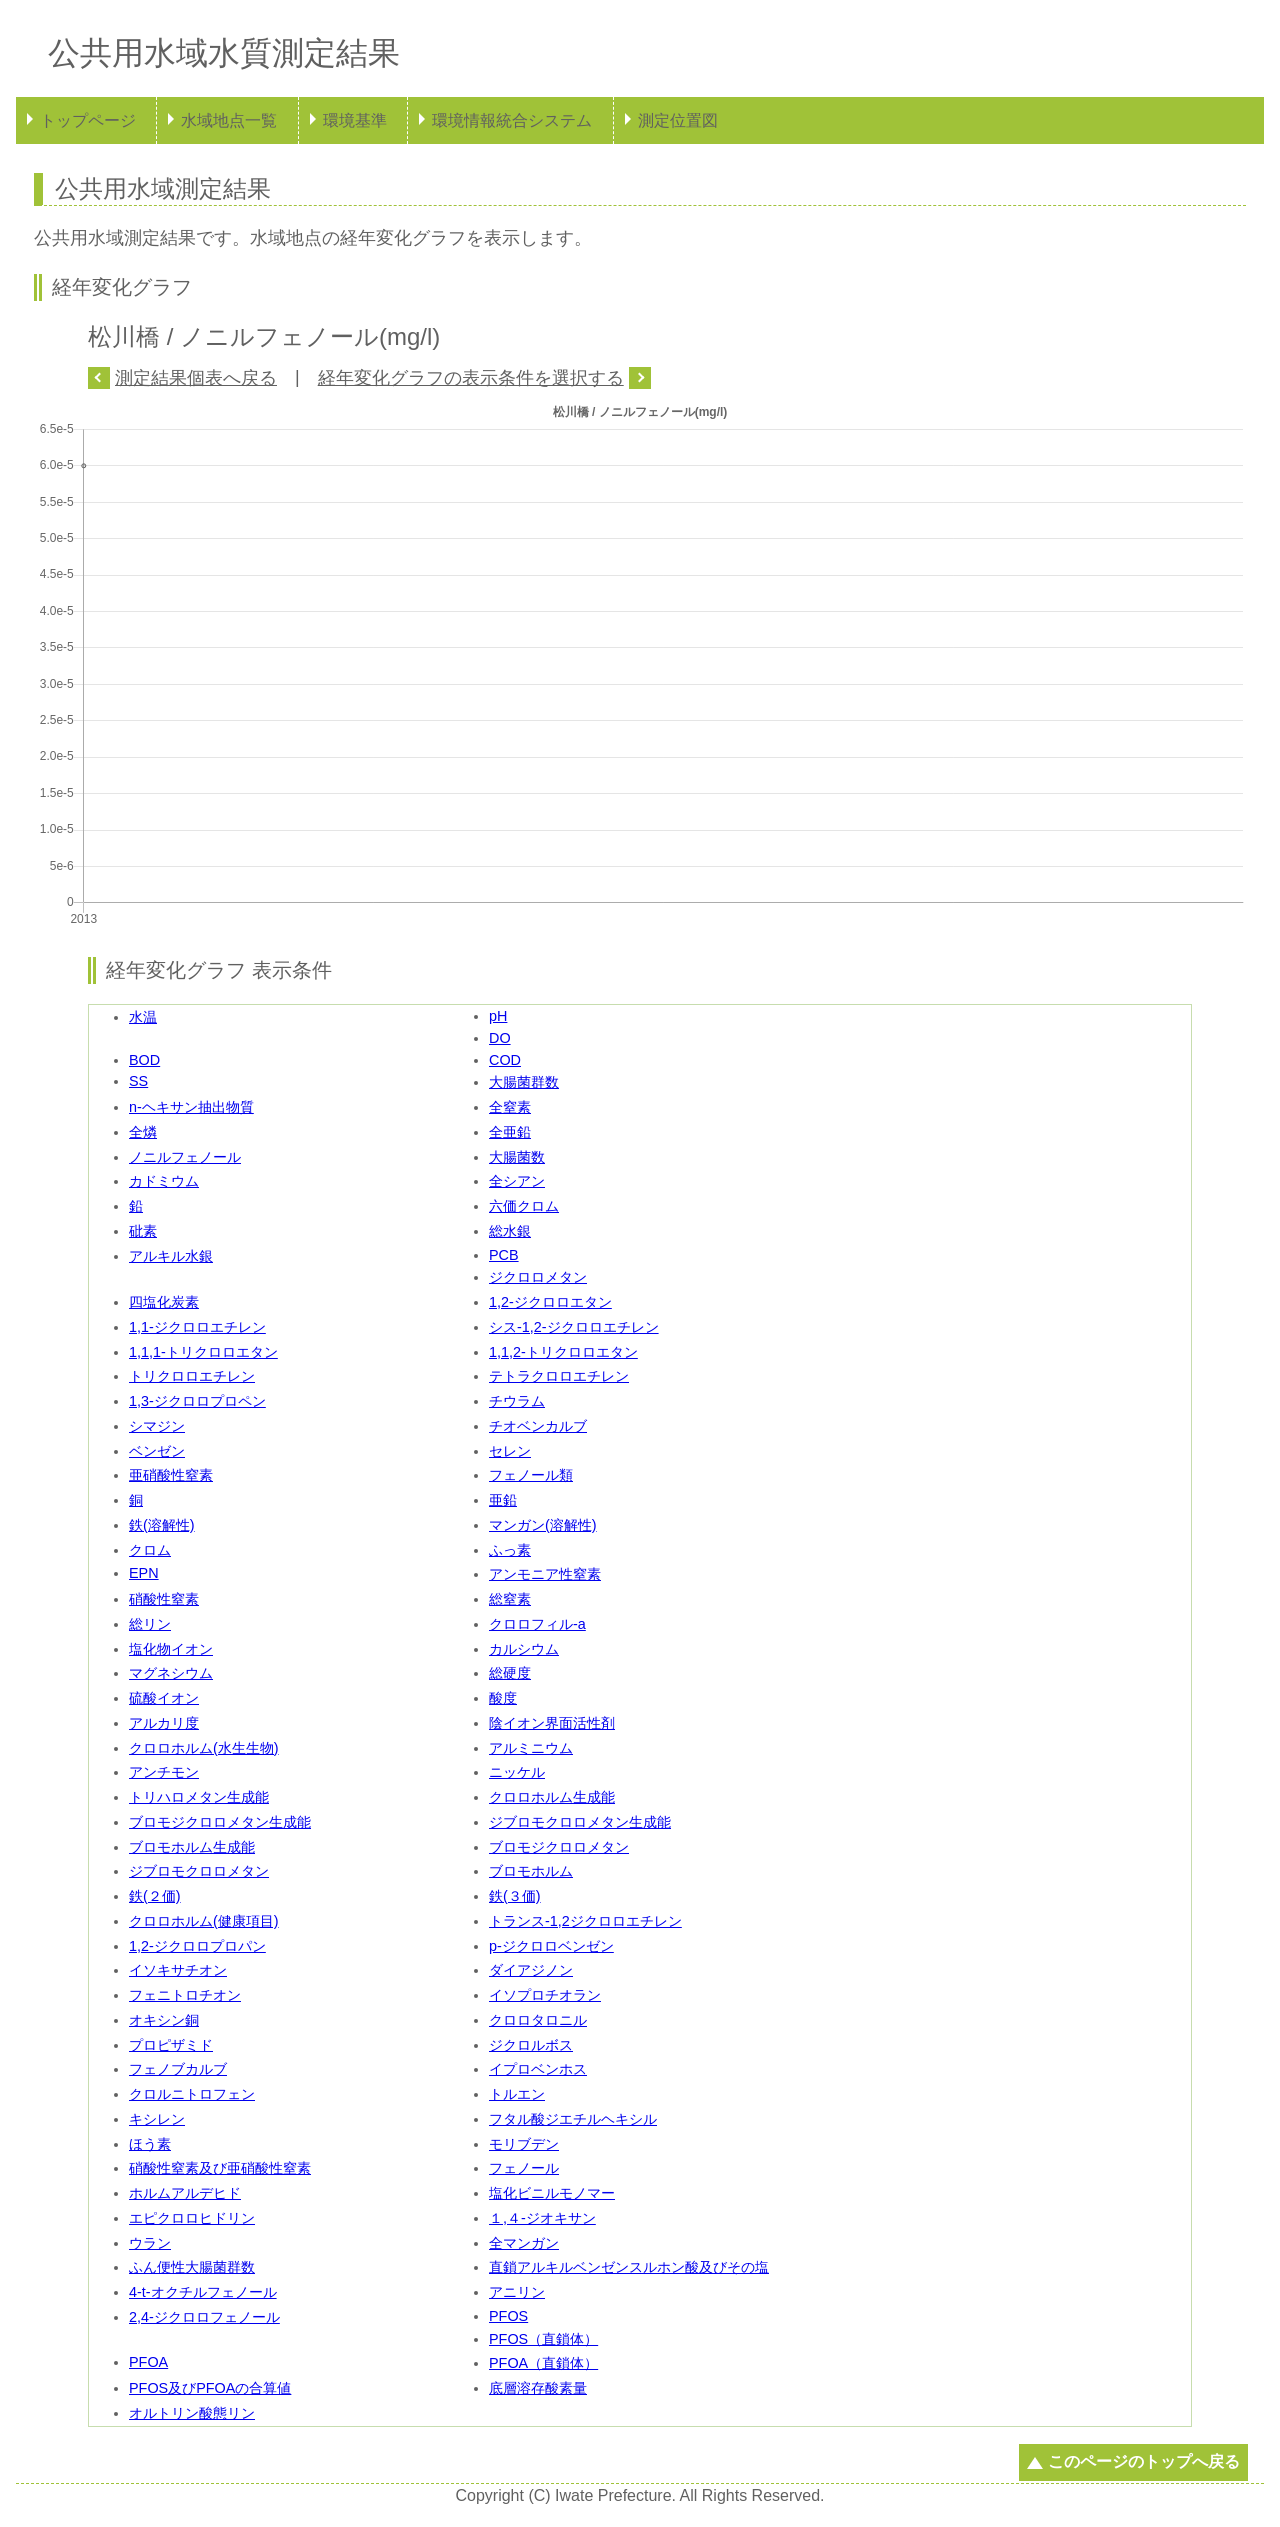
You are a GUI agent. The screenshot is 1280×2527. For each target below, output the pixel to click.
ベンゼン (157, 1451)
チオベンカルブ (538, 1426)
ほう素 (150, 2144)
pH (498, 1016)
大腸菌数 (517, 1157)
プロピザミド (171, 2045)
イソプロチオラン (545, 1995)
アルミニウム (531, 1748)
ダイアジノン (531, 1970)
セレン (510, 1451)
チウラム (517, 1401)
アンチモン (164, 1772)
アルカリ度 (164, 1723)
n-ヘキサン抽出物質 (191, 1107)
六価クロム (524, 1206)
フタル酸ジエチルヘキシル (573, 2119)
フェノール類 (531, 1475)
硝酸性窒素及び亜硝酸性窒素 (220, 2168)
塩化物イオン (171, 1649)
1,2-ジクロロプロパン (197, 1946)
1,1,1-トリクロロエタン (203, 1352)
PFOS (508, 2316)
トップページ (88, 120)
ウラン (150, 2243)
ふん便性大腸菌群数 (192, 2267)
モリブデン (524, 2144)
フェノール (524, 2168)
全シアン (517, 1181)
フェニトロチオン (185, 1995)
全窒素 (510, 1107)
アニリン (517, 2292)
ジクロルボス (531, 2045)
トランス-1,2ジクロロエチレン (585, 1921)
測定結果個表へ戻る (196, 378)
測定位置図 (678, 120)
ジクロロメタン (538, 1277)
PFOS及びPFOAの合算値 (210, 2388)
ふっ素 (510, 1550)
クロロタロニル (538, 2020)
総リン (150, 1624)
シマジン (157, 1426)
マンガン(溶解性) (543, 1525)
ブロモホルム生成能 (192, 1847)
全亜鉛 (510, 1132)
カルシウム (524, 1649)
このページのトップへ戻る (1144, 2461)
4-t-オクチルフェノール (203, 2292)
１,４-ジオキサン (542, 2218)
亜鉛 (503, 1500)
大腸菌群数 (524, 1082)
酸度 (503, 1698)
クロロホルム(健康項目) (204, 1921)
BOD (144, 1060)
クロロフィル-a (537, 1624)
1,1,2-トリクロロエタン (563, 1352)
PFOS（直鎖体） (543, 2339)
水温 (143, 1017)
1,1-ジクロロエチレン (197, 1327)
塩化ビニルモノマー (552, 2193)
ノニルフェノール (185, 1157)
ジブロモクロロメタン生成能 (580, 1822)
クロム (150, 1550)
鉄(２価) (155, 1896)
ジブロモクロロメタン (199, 1871)
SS (138, 1081)
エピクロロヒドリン (192, 2218)
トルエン (517, 2094)
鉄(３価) (515, 1896)
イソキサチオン (178, 1970)
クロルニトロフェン (192, 2094)
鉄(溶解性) (162, 1525)
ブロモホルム (531, 1871)
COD (505, 1060)
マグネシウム (171, 1673)
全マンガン (524, 2243)
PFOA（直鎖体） (543, 2363)
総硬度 (510, 1673)
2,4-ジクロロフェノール (204, 2317)
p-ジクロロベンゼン (551, 1946)
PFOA (148, 2362)
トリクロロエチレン (192, 1376)
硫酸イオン (164, 1698)
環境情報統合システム (512, 120)
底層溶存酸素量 (538, 2388)
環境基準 (355, 120)
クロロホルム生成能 (552, 1797)
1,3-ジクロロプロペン (197, 1401)
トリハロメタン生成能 (199, 1797)
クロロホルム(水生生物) (204, 1748)
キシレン (157, 2119)
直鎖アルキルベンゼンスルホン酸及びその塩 (629, 2267)
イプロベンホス (538, 2069)
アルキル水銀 (171, 1256)
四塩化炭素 (164, 1302)
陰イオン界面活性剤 (552, 1723)
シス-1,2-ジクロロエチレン (574, 1327)
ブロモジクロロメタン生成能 (220, 1822)
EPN (144, 1573)
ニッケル (517, 1772)
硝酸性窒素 (164, 1599)
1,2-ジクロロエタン (550, 1302)
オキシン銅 (164, 2020)
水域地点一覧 (229, 120)
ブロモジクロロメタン (559, 1847)
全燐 (143, 1132)
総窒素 (510, 1599)
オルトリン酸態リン (192, 2413)
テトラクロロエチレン (559, 1376)
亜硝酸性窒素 (171, 1475)
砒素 (143, 1231)
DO (500, 1038)
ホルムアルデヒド (185, 2193)
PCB (504, 1255)
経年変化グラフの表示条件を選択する (471, 378)
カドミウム (164, 1181)
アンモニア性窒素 (545, 1574)
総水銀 (510, 1231)
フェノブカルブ (178, 2069)
